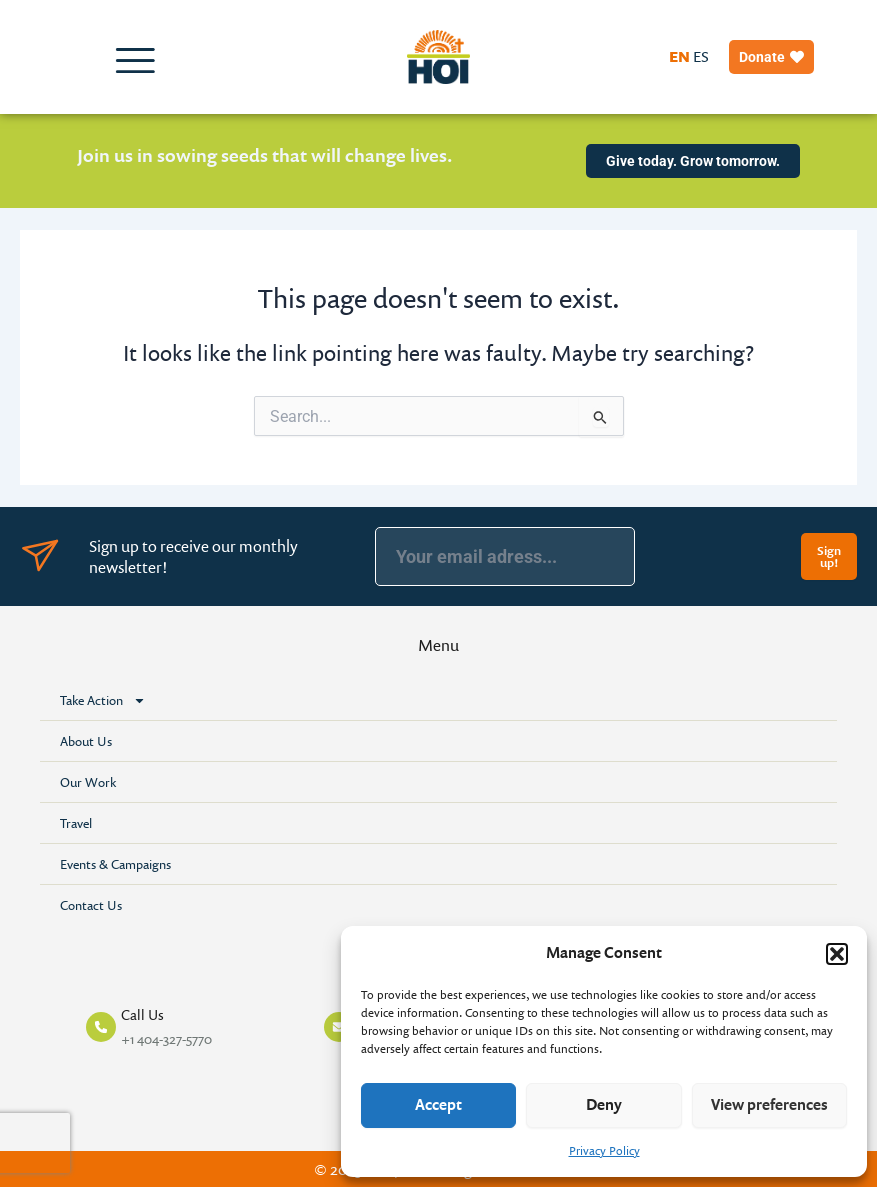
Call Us (142, 1014)
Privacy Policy (604, 1150)
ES (701, 56)
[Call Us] (101, 1027)
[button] (837, 954)
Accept (438, 1104)
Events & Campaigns (115, 864)
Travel (76, 823)
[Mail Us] (339, 1027)
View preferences (769, 1104)
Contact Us (91, 905)
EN (679, 56)
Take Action (103, 700)
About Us (86, 741)
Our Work (88, 782)
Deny (604, 1104)
